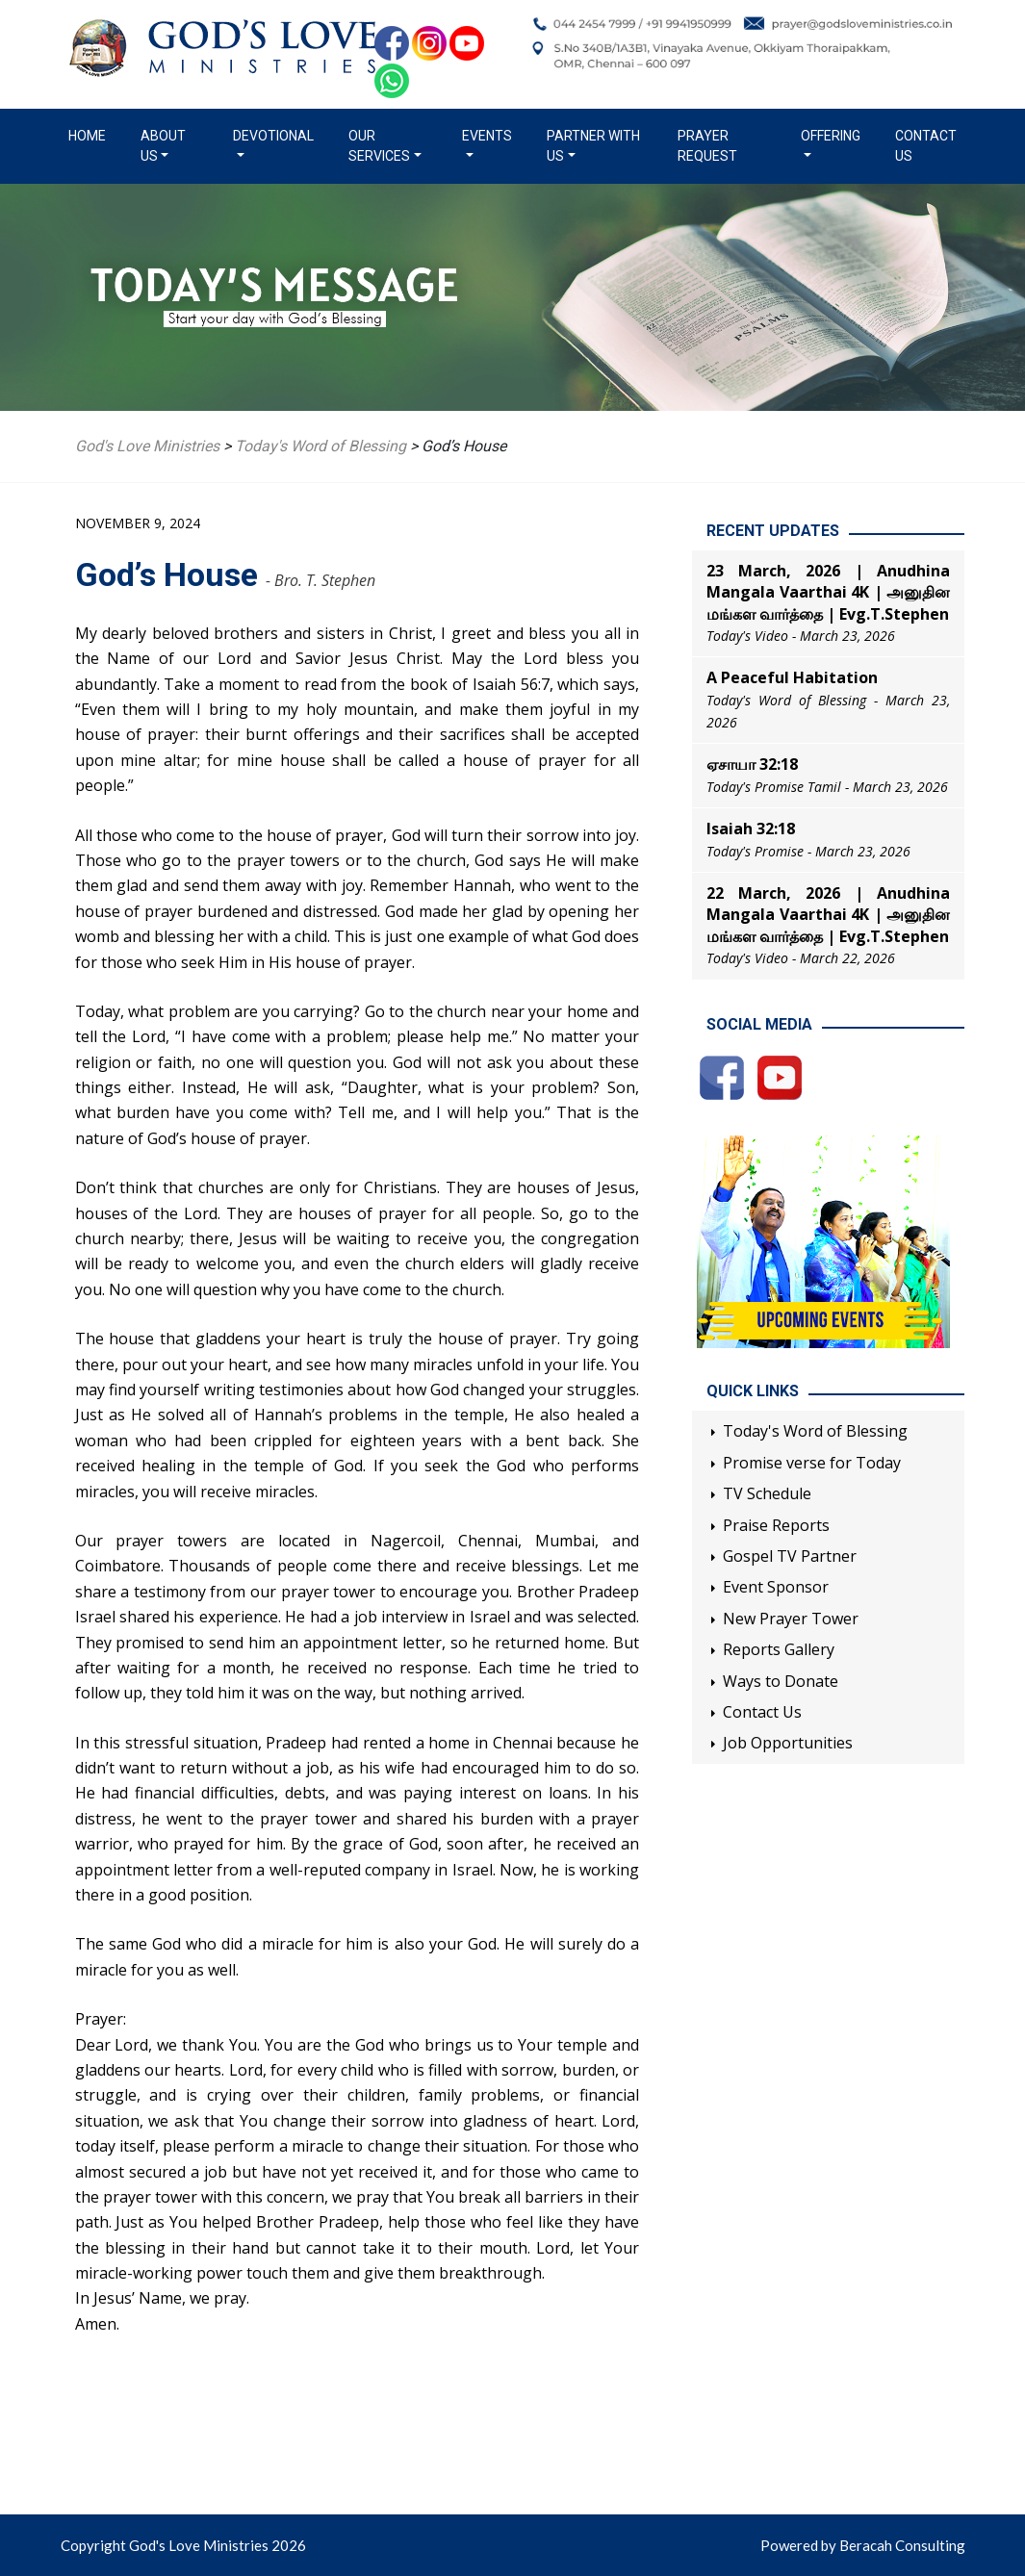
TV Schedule (767, 1493)
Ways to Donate (780, 1681)
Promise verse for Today (812, 1462)
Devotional (273, 135)
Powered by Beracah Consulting (862, 2545)
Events (487, 135)
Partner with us (593, 146)
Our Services (379, 146)
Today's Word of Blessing (815, 1430)
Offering (830, 135)
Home (91, 134)
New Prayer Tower (790, 1618)
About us (163, 146)
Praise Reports (776, 1525)
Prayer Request (707, 146)
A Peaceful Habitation (792, 677)
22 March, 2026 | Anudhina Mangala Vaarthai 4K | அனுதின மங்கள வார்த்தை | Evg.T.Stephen (828, 914)
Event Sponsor (776, 1586)
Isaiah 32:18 (750, 828)
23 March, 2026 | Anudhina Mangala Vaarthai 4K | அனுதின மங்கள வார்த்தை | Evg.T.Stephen (828, 592)
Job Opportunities (788, 1742)
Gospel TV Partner (790, 1556)
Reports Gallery (778, 1649)
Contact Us (926, 146)
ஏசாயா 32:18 (752, 764)
